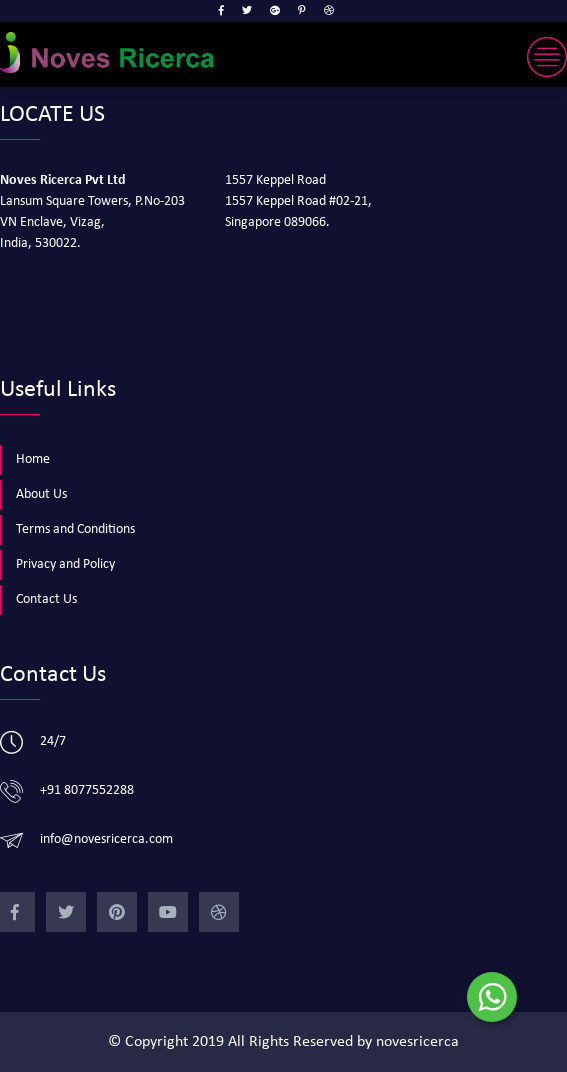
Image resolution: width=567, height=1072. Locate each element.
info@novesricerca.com (106, 839)
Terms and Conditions (75, 529)
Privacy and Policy (65, 564)
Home (33, 459)
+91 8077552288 (87, 790)
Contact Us (46, 599)
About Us (41, 494)
